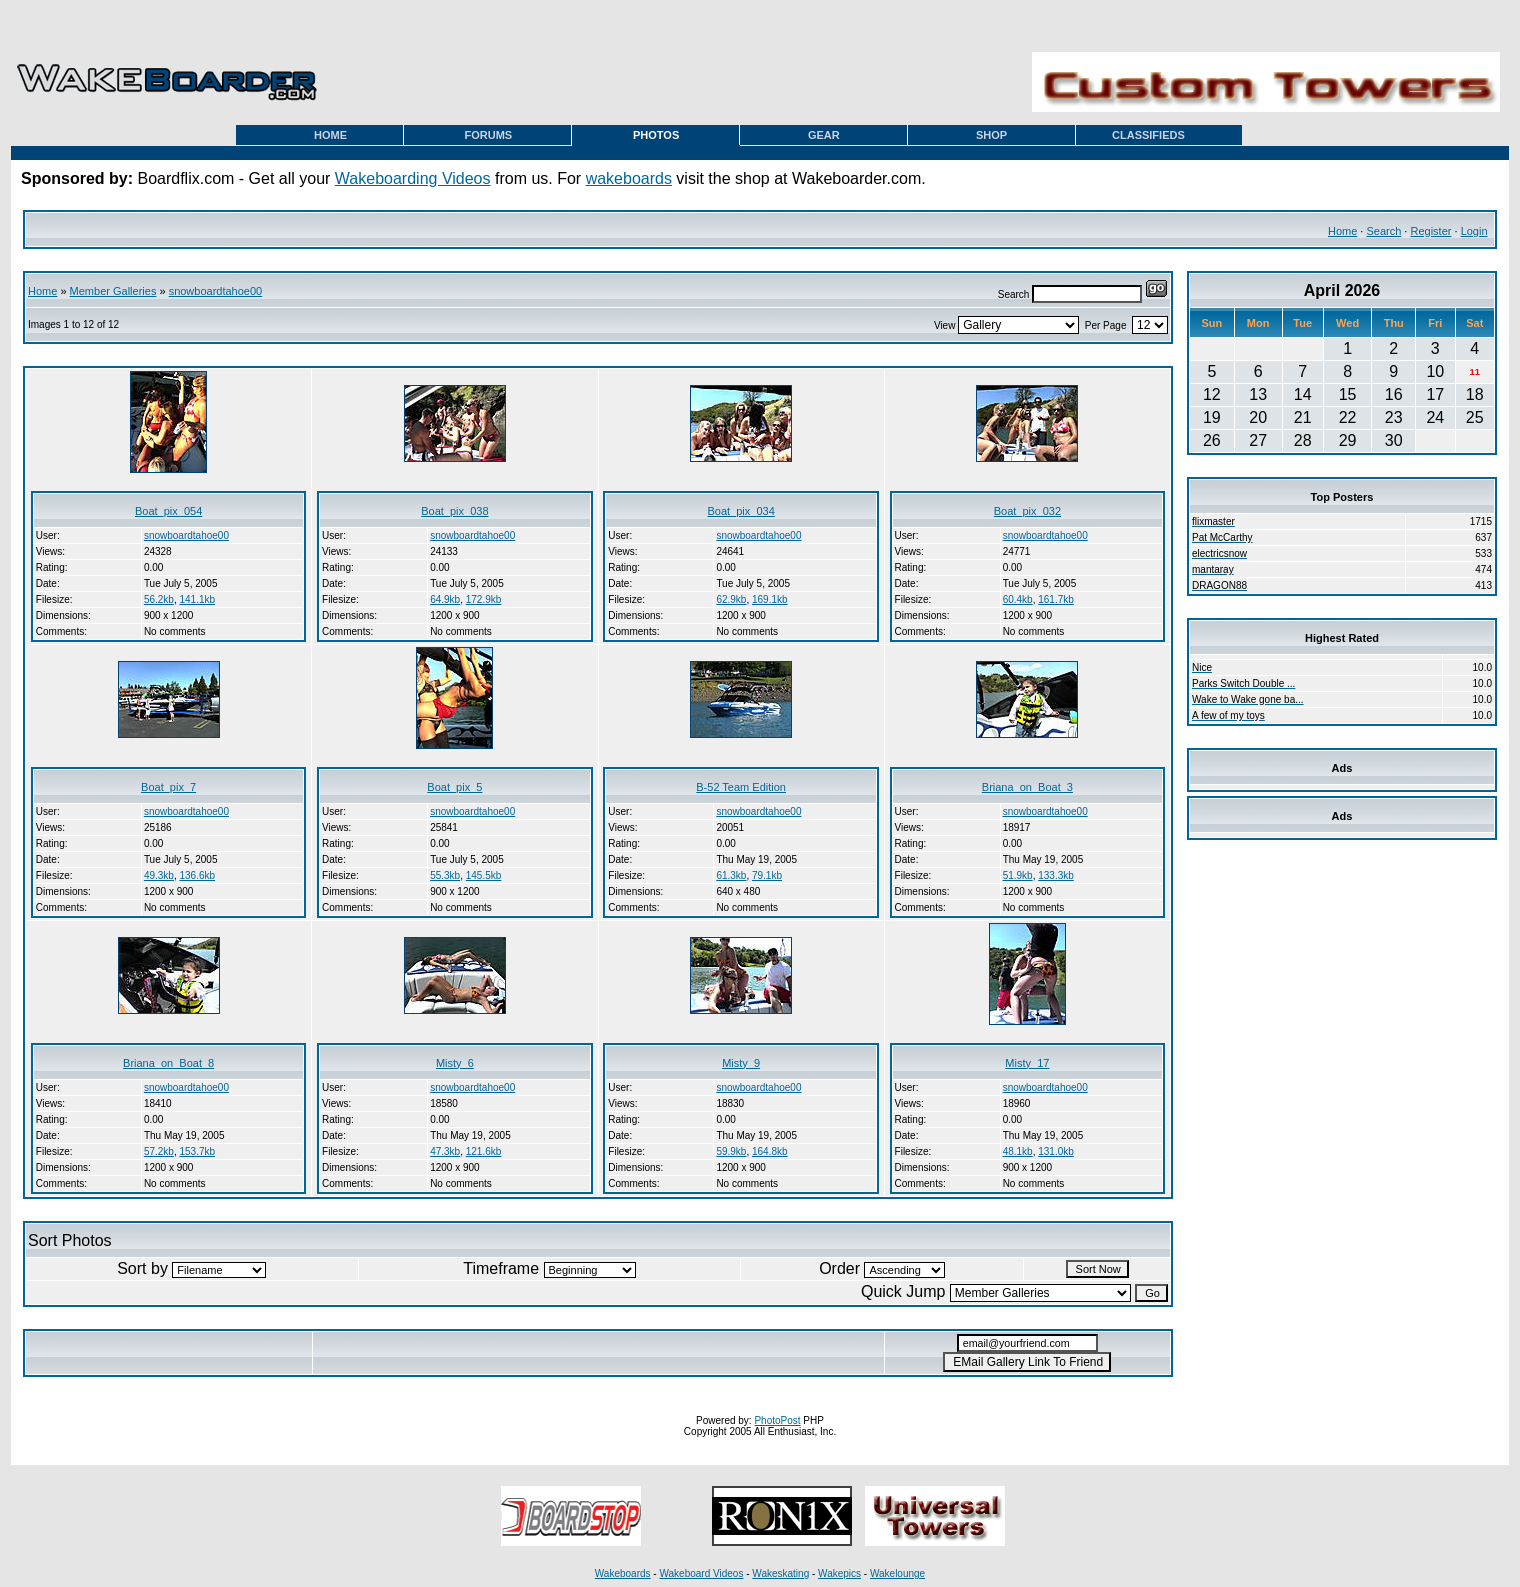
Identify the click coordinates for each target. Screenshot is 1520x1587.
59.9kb (731, 1151)
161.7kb (1056, 599)
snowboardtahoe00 (216, 291)
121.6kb (484, 1151)
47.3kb (445, 1151)
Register (1430, 231)
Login (1474, 231)
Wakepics (839, 1573)
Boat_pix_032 (1027, 511)
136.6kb (197, 875)
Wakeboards (623, 1573)
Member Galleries (113, 291)
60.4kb (1018, 599)
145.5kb (484, 875)
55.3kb (445, 875)
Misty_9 (741, 1063)
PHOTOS (656, 135)
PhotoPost (777, 1420)
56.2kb (159, 599)
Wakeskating (780, 1573)
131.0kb (1056, 1151)
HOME (330, 135)
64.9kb (445, 599)
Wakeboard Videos (701, 1573)
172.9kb (484, 599)
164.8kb (770, 1151)
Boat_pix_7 (168, 787)
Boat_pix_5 (454, 787)
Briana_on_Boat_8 (168, 1063)
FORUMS (489, 135)
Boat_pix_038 (454, 511)
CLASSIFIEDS (1148, 135)
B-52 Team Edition (741, 787)
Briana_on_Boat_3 (1027, 787)
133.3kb (1056, 875)
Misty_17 (1027, 1063)
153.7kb (197, 1151)
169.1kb (770, 599)
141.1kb (197, 599)
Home (1342, 231)
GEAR (824, 135)
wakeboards (629, 178)
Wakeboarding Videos (413, 178)
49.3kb (159, 875)
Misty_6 (455, 1063)
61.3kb (731, 875)
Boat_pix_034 (740, 511)
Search (1383, 231)
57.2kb (159, 1151)
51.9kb (1018, 875)
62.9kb (731, 599)
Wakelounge (897, 1573)
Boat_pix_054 (168, 511)
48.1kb (1018, 1151)
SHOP (991, 135)
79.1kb (767, 875)
